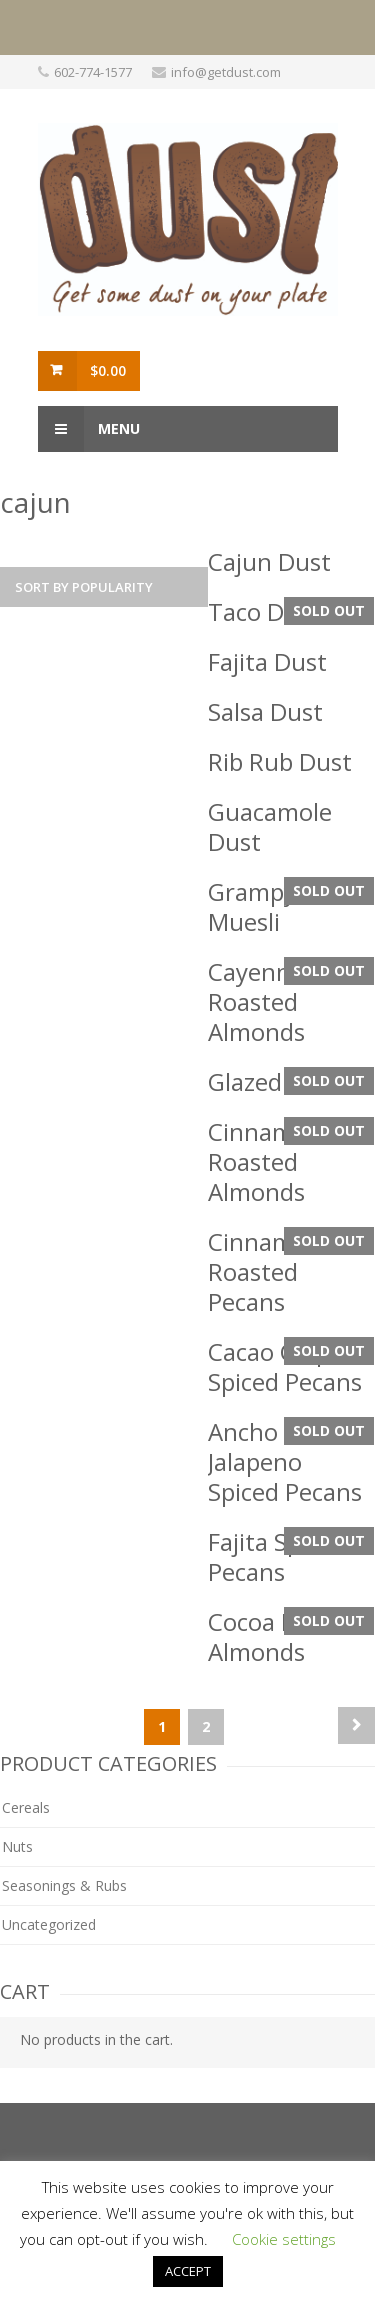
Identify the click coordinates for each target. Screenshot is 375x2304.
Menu (89, 429)
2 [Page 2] (206, 1726)
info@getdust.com (226, 72)
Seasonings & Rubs (64, 1885)
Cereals (26, 1807)
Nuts (17, 1846)
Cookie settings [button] (284, 2239)
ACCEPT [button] (188, 2271)
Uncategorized (49, 1924)
